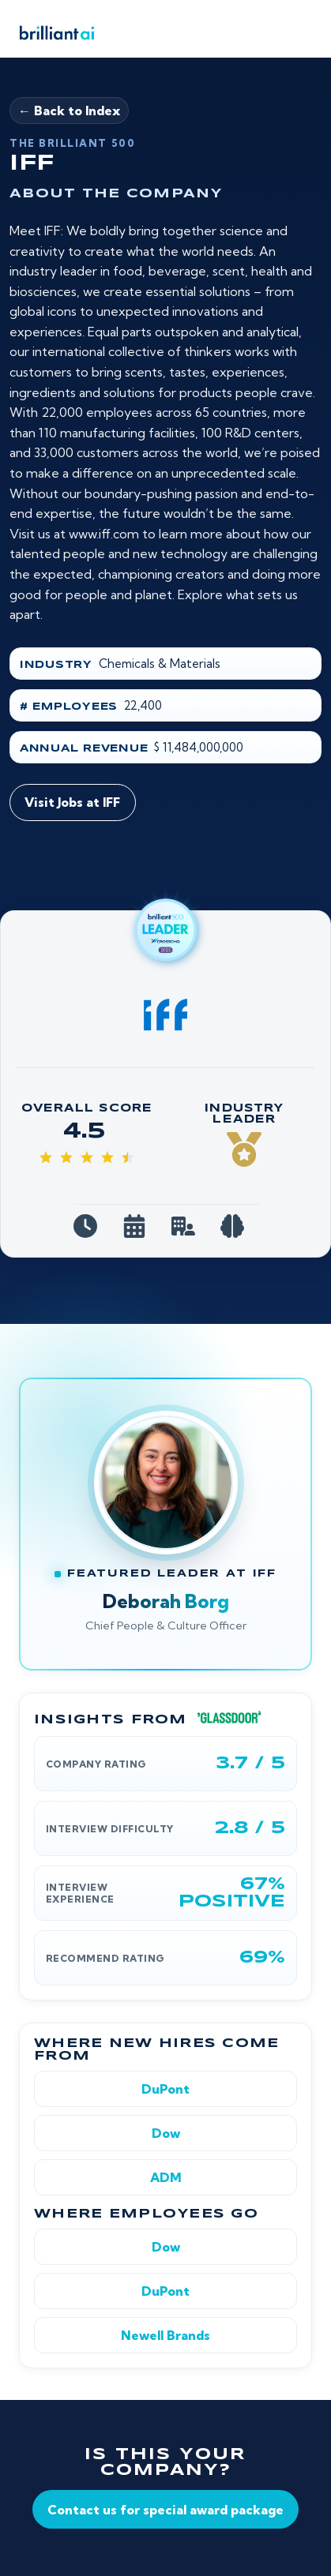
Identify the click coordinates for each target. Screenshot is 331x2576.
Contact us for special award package (165, 2510)
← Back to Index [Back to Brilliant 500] (69, 110)
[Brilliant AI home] (52, 32)
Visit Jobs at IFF (72, 802)
